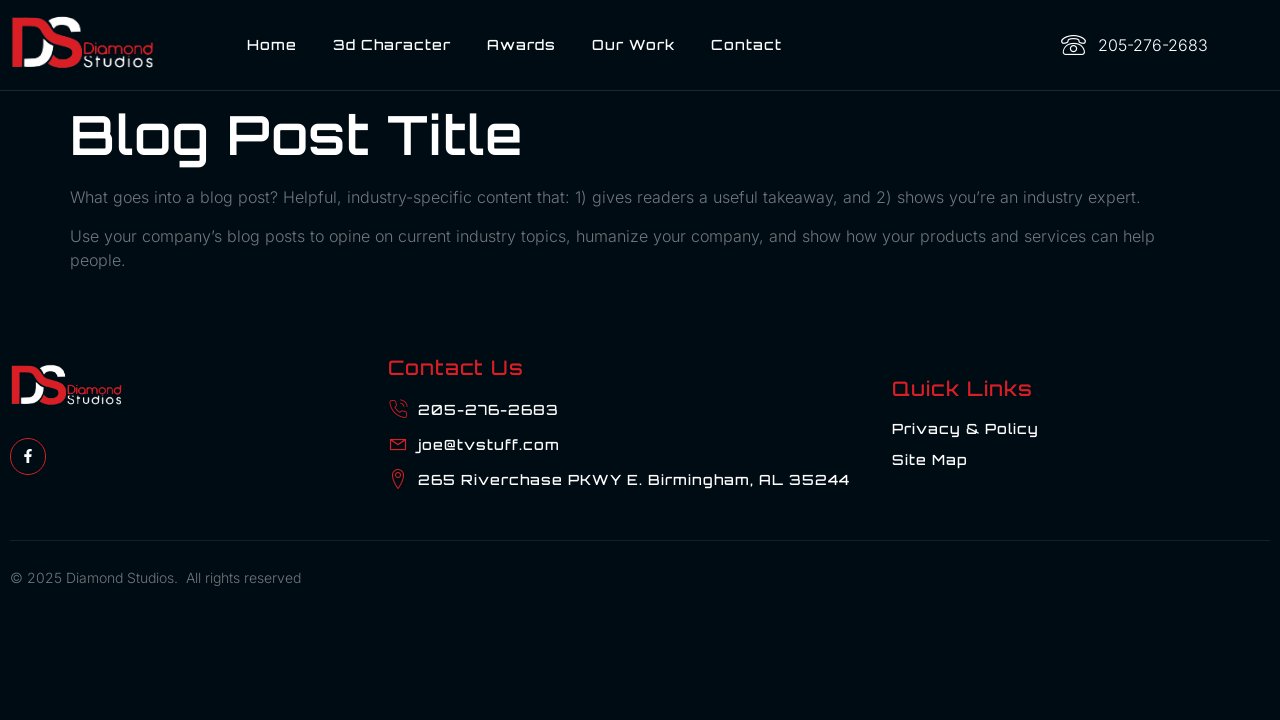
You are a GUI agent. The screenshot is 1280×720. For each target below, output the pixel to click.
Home (272, 44)
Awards (521, 44)
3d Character (392, 44)
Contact (746, 44)
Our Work (633, 44)
